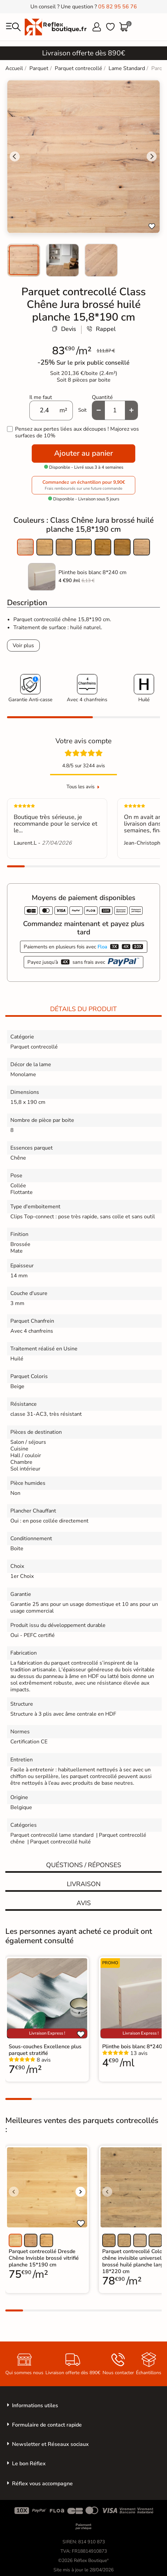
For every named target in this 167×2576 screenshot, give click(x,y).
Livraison (84, 1884)
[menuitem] (23, 260)
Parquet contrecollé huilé (60, 1841)
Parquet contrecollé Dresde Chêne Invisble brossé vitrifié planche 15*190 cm (44, 2258)
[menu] (13, 27)
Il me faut (40, 397)
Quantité (102, 397)
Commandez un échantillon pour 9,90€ (83, 485)
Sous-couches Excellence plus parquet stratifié (45, 2050)
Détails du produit (83, 1009)
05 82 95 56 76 (117, 6)
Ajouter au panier (83, 453)
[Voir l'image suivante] (80, 2192)
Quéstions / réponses (83, 1865)
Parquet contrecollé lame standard (52, 1835)
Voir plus (23, 645)
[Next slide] (152, 156)
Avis (83, 1903)
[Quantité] (115, 410)
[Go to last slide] (15, 156)
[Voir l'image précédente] (14, 2192)
